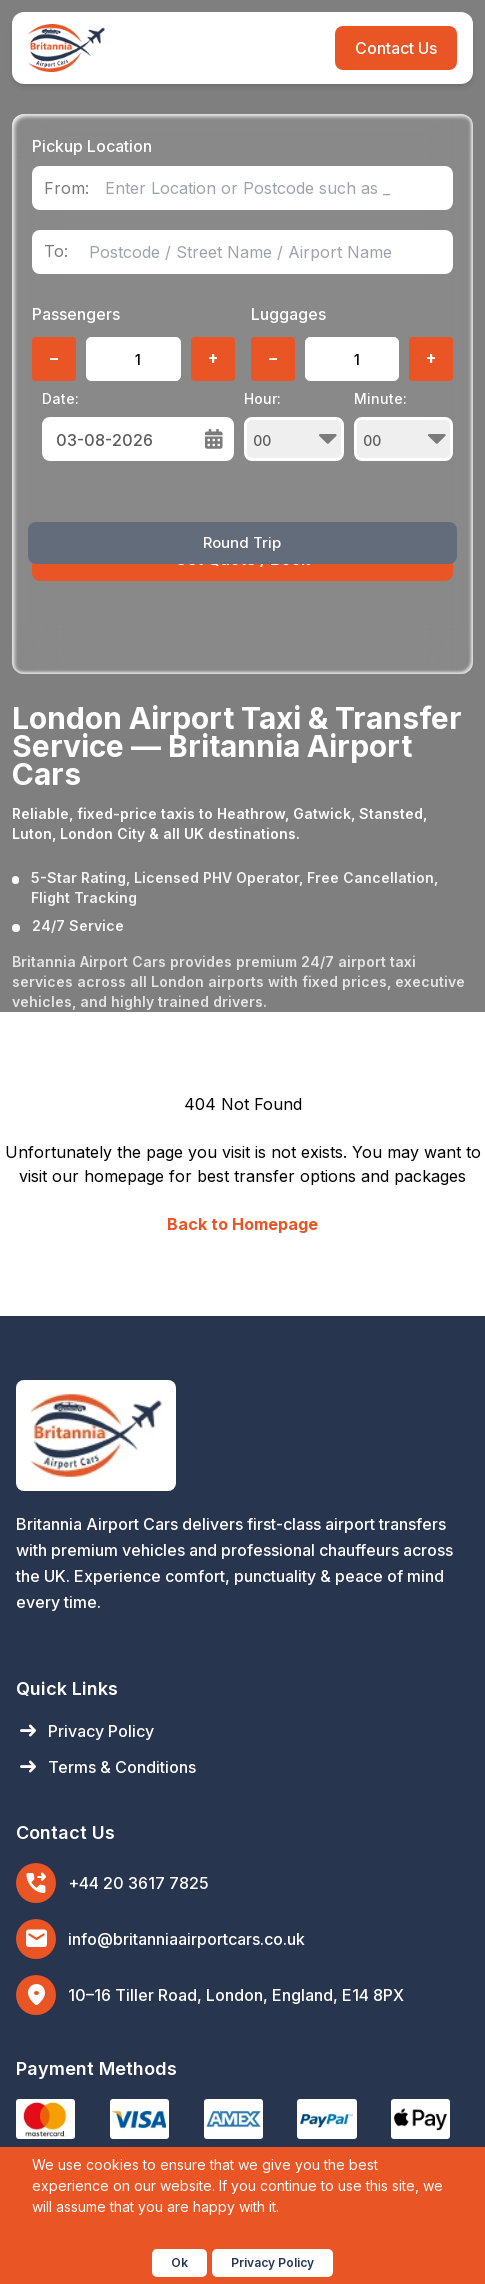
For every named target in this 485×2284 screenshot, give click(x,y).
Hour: (293, 425)
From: (66, 188)
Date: (60, 398)
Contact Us (396, 48)
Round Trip (242, 542)
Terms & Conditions (106, 1767)
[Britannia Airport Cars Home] (242, 1435)
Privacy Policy (85, 1731)
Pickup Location (92, 146)
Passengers (76, 314)
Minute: (403, 425)
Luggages (288, 314)
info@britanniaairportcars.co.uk (186, 1939)
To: (56, 251)
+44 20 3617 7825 (138, 1883)
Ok (179, 2262)
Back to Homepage (242, 1224)
